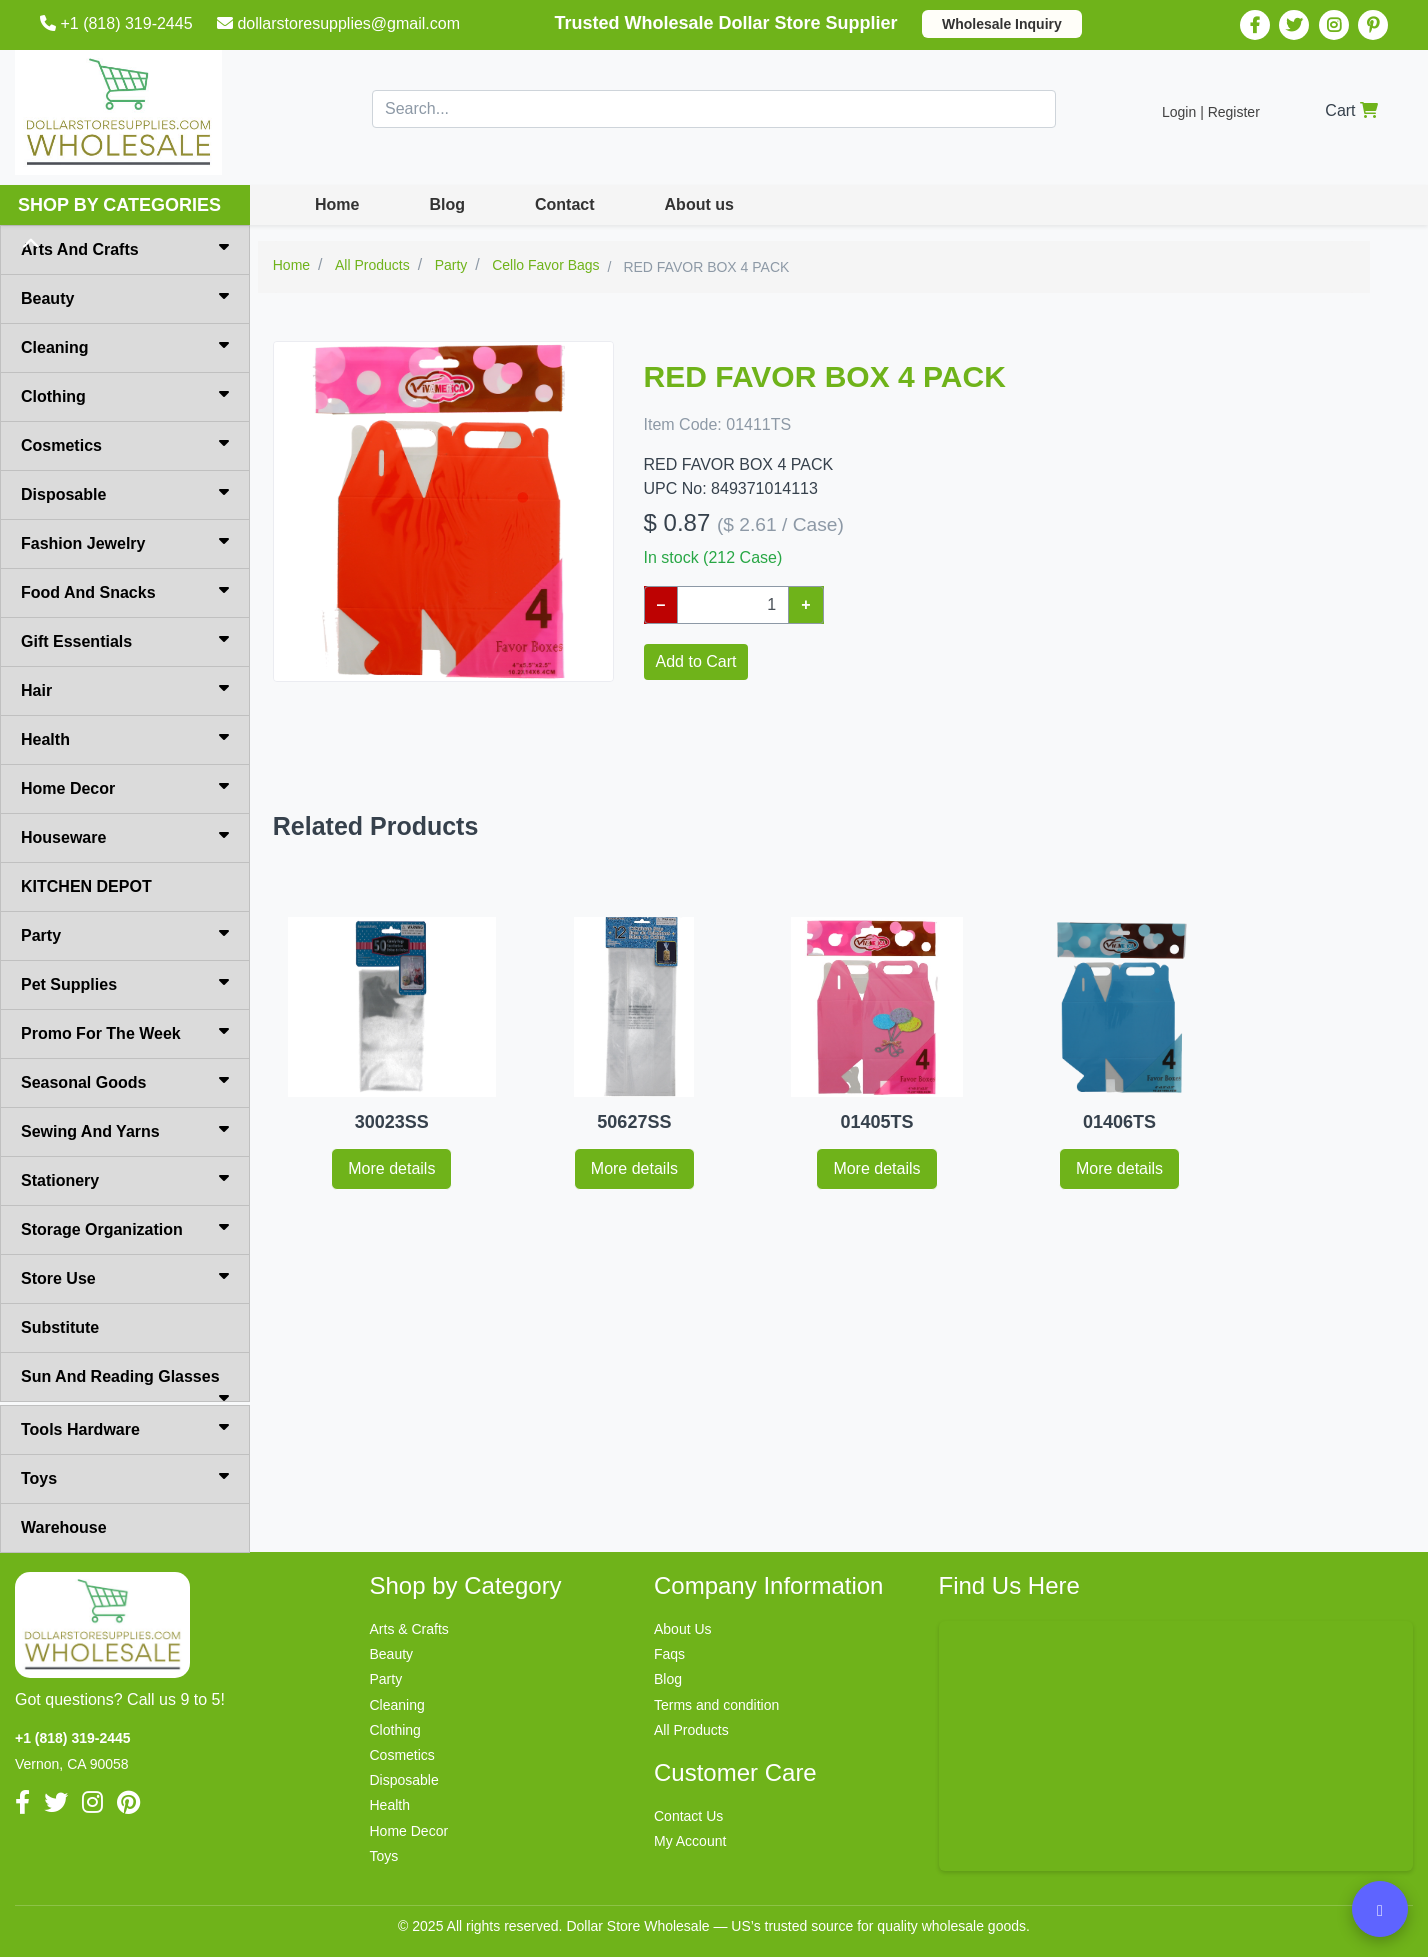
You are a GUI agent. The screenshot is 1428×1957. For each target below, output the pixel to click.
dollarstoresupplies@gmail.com (340, 23)
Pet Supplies (125, 983)
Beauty (125, 297)
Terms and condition (716, 1705)
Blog (447, 204)
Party (125, 934)
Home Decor (125, 787)
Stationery (125, 1179)
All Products (691, 1730)
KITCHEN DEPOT (86, 886)
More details (391, 1168)
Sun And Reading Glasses (125, 1385)
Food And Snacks (125, 591)
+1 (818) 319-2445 (118, 23)
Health (125, 738)
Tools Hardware (125, 1428)
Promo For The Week (125, 1032)
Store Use (125, 1277)
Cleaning (125, 346)
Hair (125, 689)
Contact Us (688, 1816)
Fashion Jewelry (125, 542)
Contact (565, 204)
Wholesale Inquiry (1002, 24)
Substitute (60, 1327)
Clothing (125, 395)
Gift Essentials (125, 640)
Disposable (125, 493)
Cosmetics (125, 444)
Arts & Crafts (409, 1629)
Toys (125, 1477)
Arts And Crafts (125, 248)
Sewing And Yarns (125, 1130)
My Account (690, 1841)
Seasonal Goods (125, 1081)
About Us (683, 1629)
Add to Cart (696, 661)
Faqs (669, 1654)
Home (337, 204)
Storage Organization (125, 1228)
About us (699, 204)
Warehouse (64, 1527)
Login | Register (1211, 112)
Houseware (125, 836)
